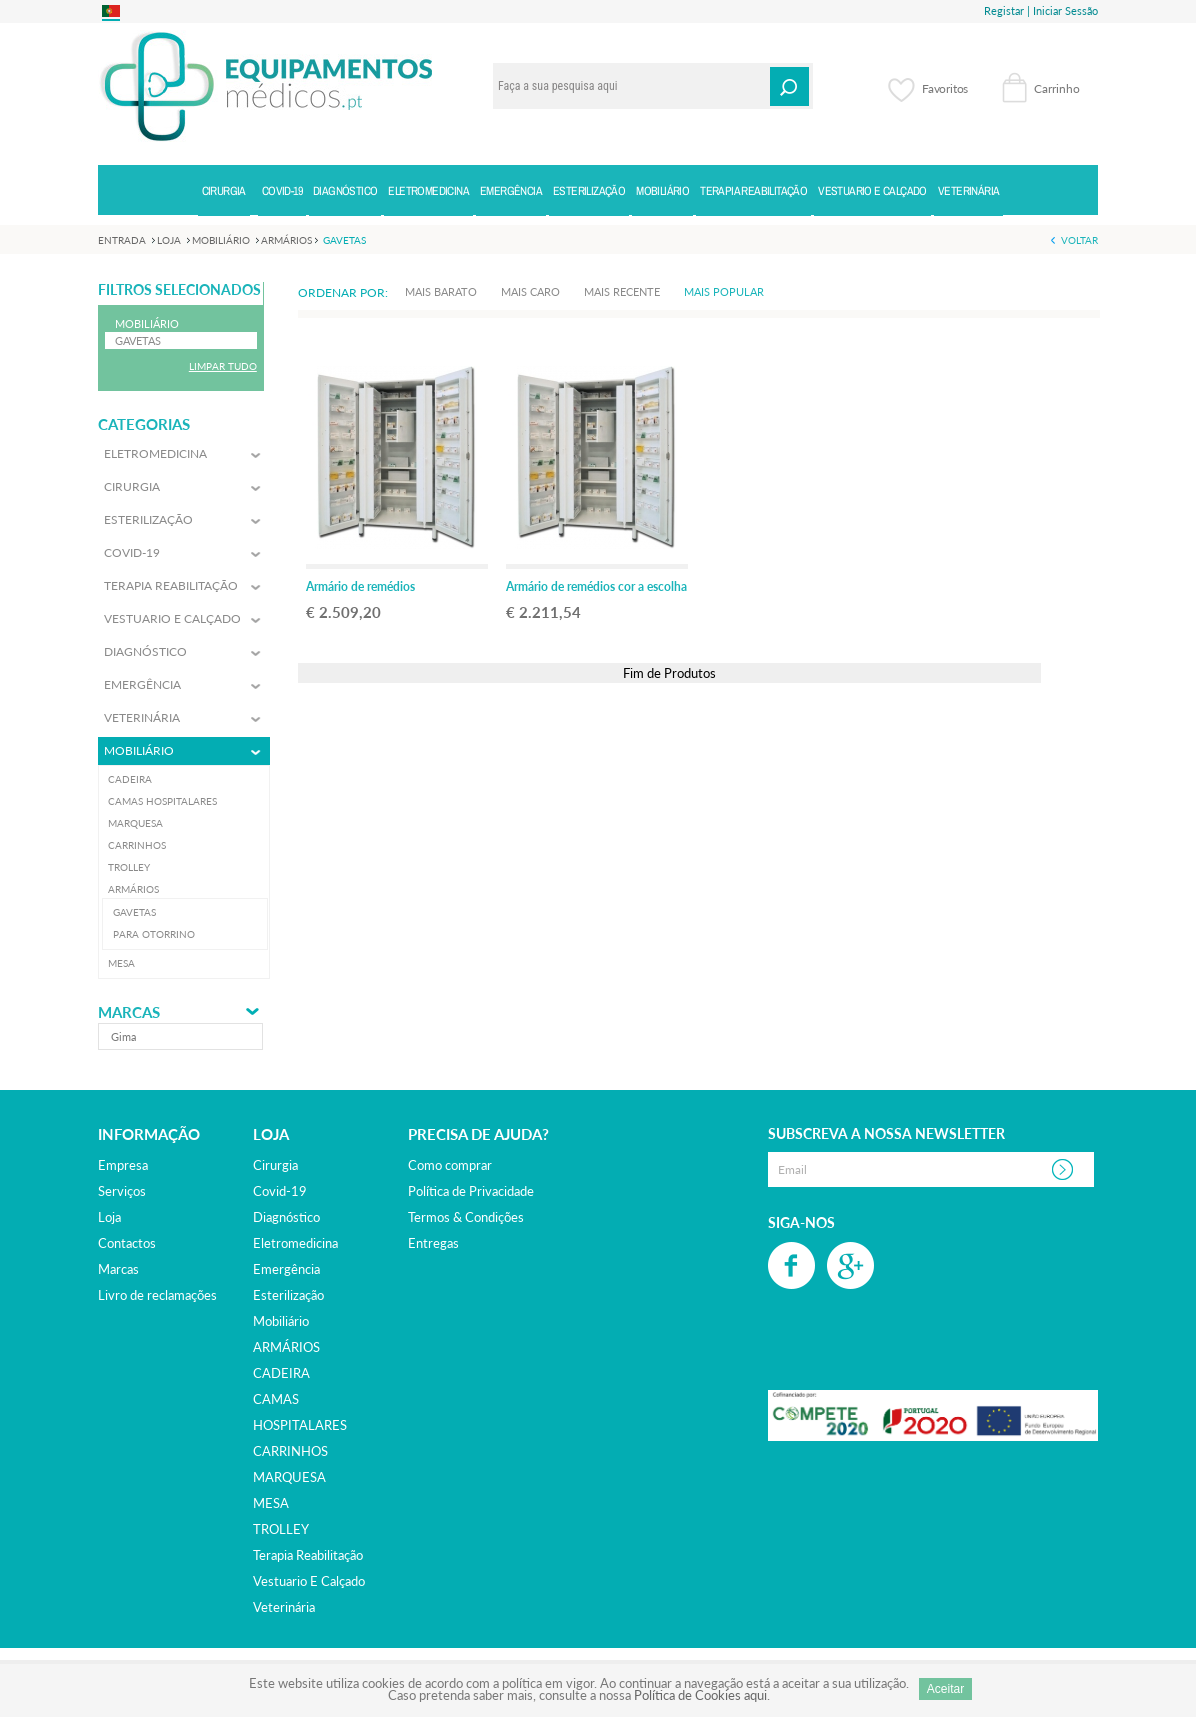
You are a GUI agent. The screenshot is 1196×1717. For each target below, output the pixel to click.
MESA (271, 1503)
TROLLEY (281, 1529)
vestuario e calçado (309, 1581)
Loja (109, 1217)
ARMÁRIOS (286, 1347)
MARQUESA (289, 1477)
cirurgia (275, 1165)
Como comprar (450, 1165)
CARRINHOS (290, 1451)
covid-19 (280, 1191)
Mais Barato (441, 291)
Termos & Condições (466, 1217)
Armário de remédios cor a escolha (596, 586)
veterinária (284, 1607)
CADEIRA (281, 1373)
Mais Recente (622, 291)
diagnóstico (286, 1217)
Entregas (433, 1243)
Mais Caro (530, 291)
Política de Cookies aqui (700, 1695)
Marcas (129, 1012)
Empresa (123, 1165)
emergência (286, 1269)
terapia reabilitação (308, 1555)
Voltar (1079, 240)
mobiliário (281, 1321)
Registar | (1007, 10)
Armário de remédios (360, 586)
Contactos (127, 1243)
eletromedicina (295, 1243)
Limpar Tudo (223, 366)
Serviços (122, 1191)
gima (123, 1036)
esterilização (288, 1295)
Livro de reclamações (157, 1295)
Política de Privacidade (471, 1191)
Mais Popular (724, 291)
